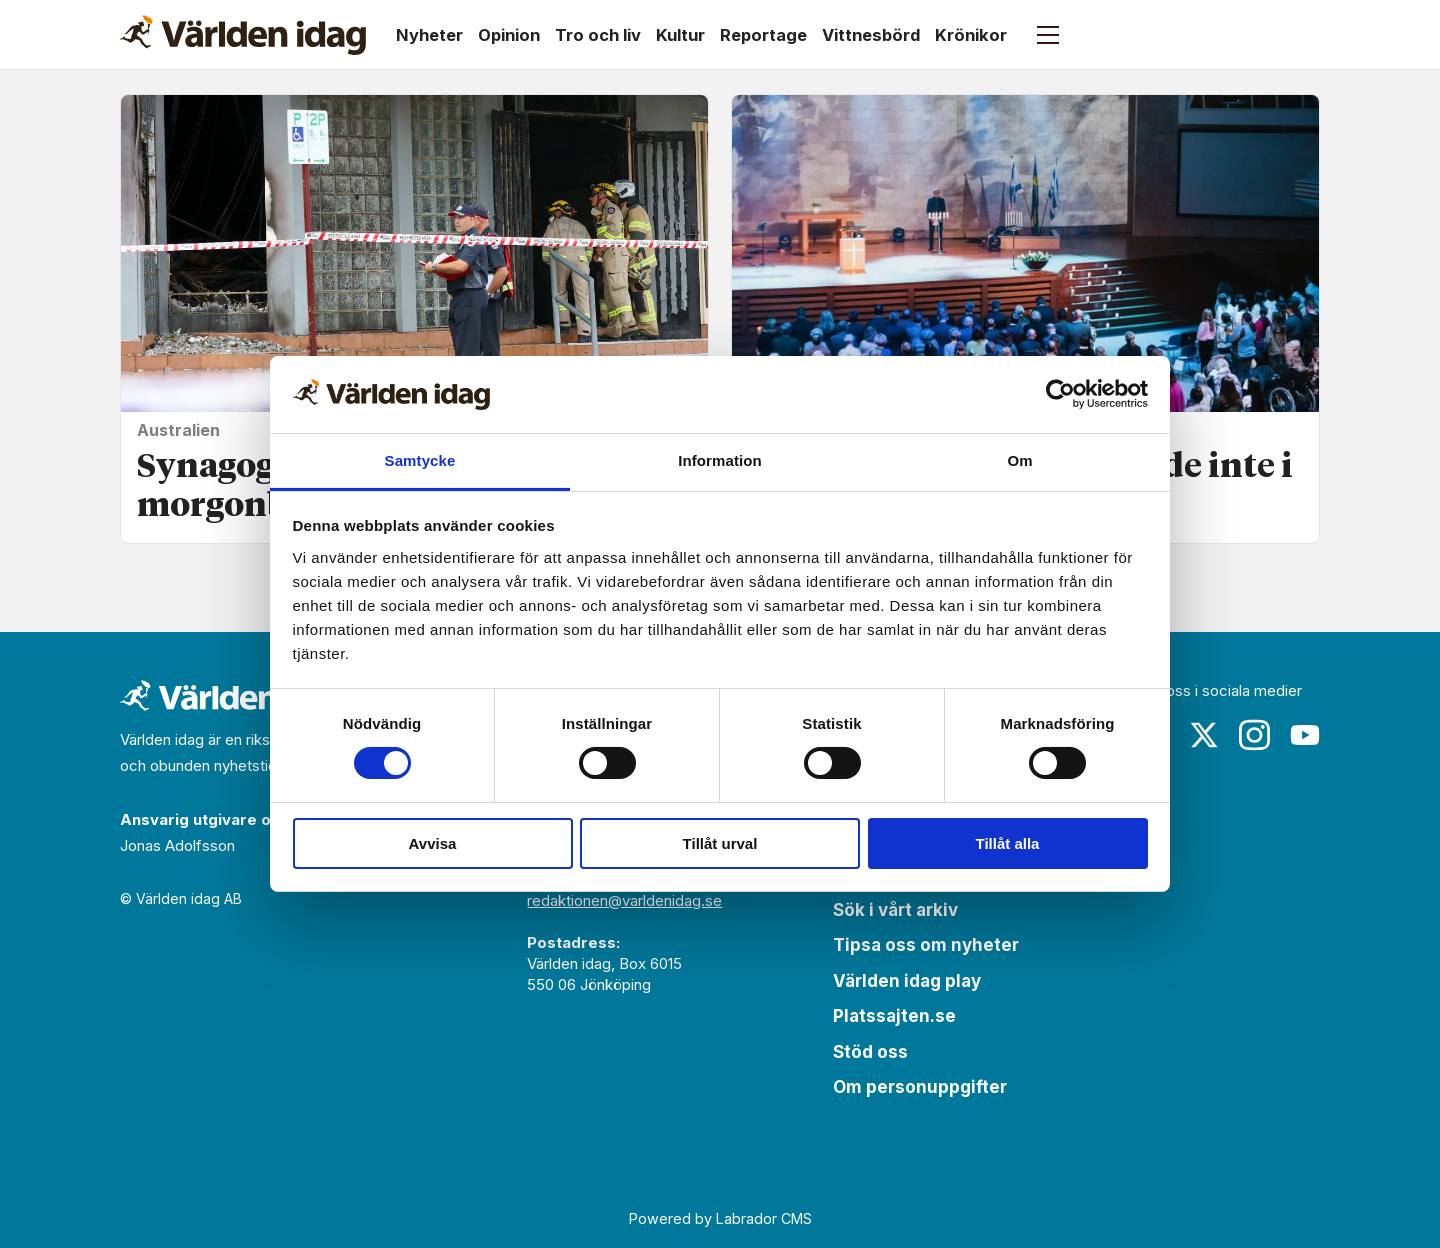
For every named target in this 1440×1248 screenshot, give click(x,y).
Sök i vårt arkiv (895, 910)
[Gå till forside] (243, 35)
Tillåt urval (720, 843)
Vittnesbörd (871, 35)
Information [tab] (720, 460)
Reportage (763, 35)
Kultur (680, 35)
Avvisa (433, 843)
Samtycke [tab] (420, 460)
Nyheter (429, 35)
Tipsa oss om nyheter (926, 945)
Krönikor (971, 35)
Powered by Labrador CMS (720, 1218)
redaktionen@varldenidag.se (624, 900)
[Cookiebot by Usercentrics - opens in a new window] (1060, 394)
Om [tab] (1019, 460)
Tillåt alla (1008, 843)
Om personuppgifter (920, 1087)
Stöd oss (870, 1052)
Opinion (509, 35)
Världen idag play (907, 981)
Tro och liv (598, 35)
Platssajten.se (894, 1016)
